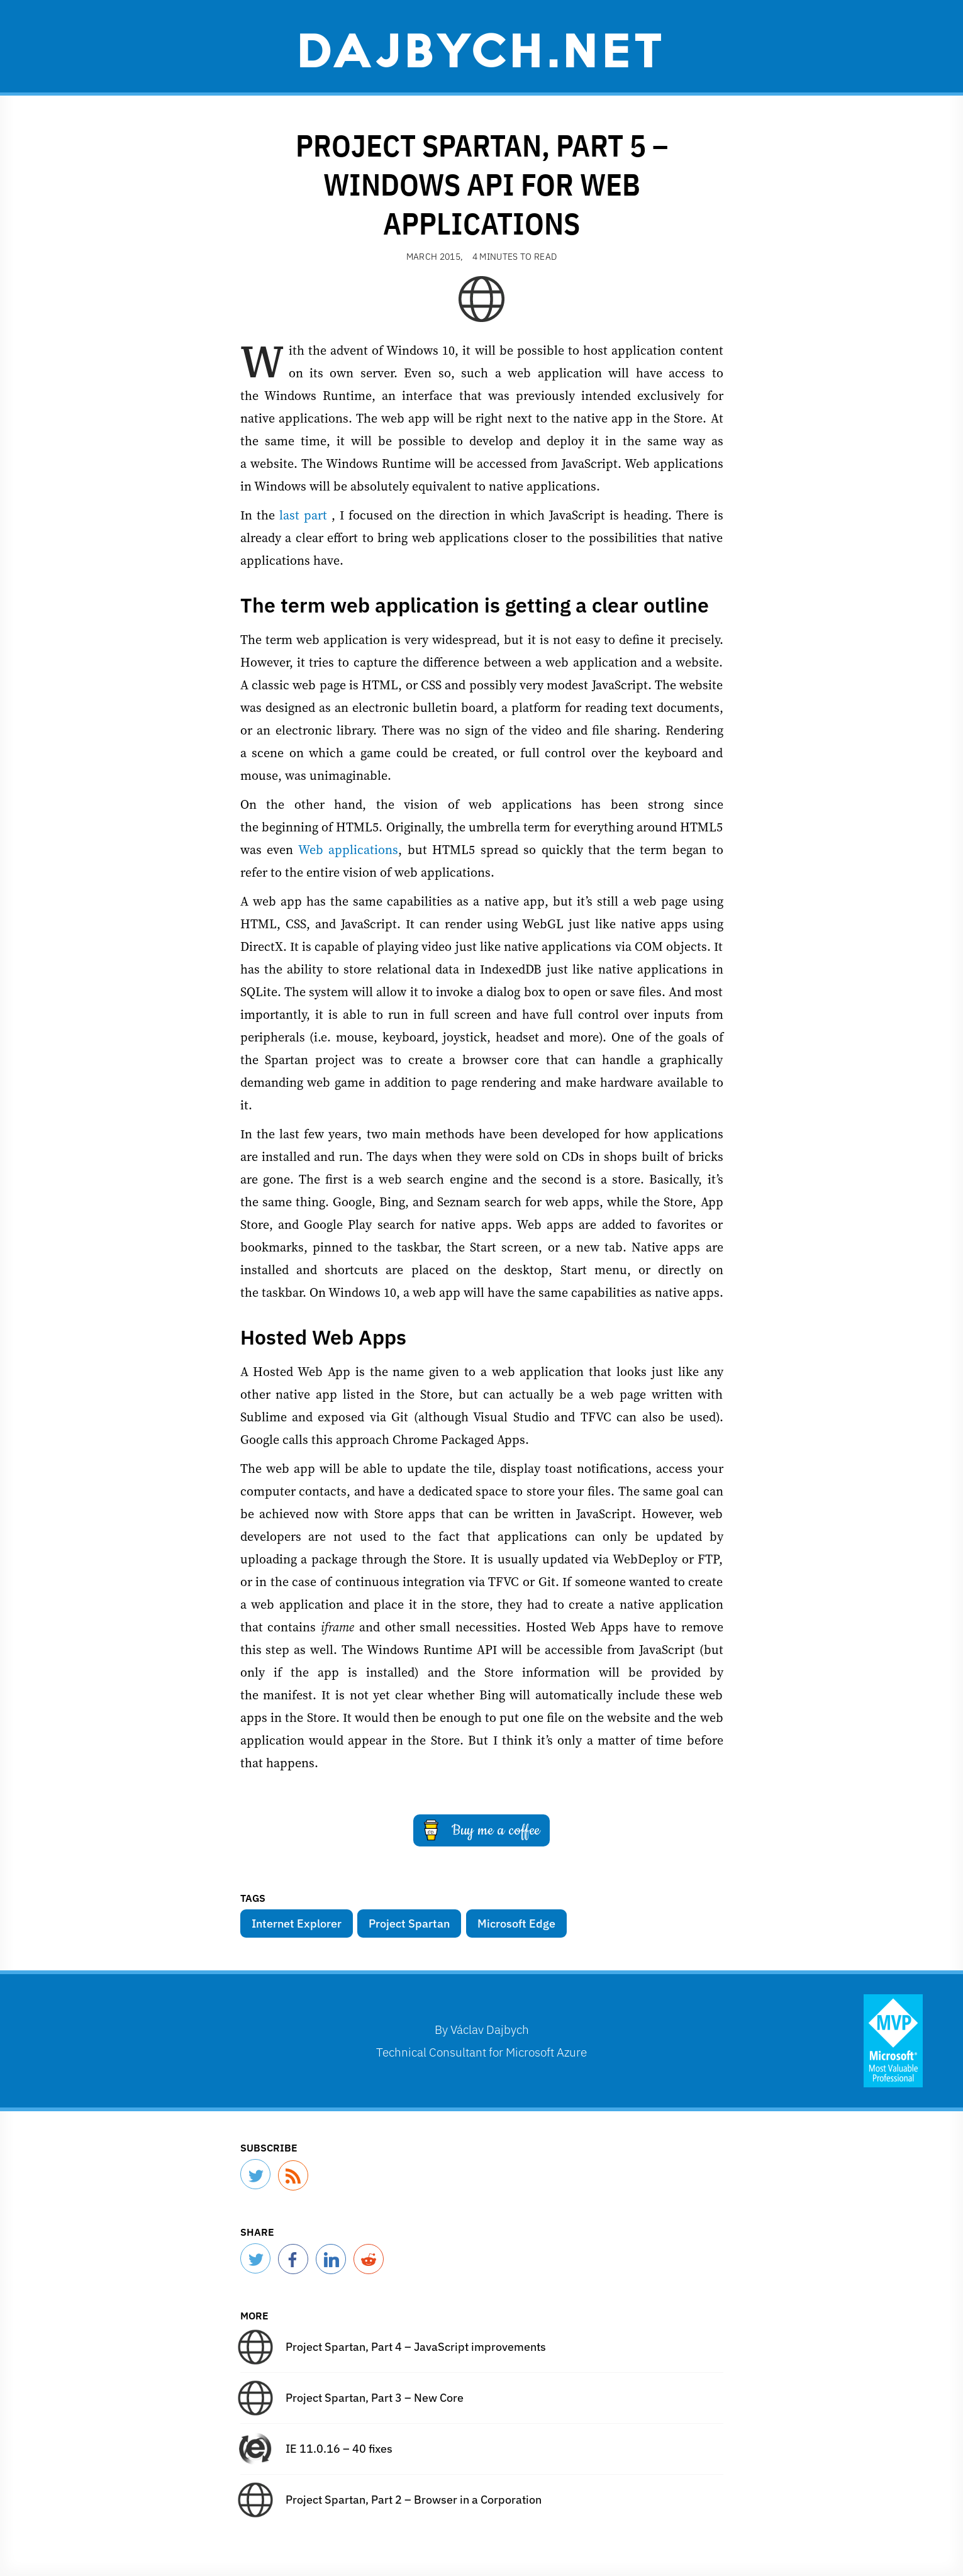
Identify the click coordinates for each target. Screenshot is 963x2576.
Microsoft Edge (516, 1923)
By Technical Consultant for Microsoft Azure (481, 2040)
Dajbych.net (482, 48)
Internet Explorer (297, 1923)
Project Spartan (409, 1923)
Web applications (348, 849)
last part (303, 515)
